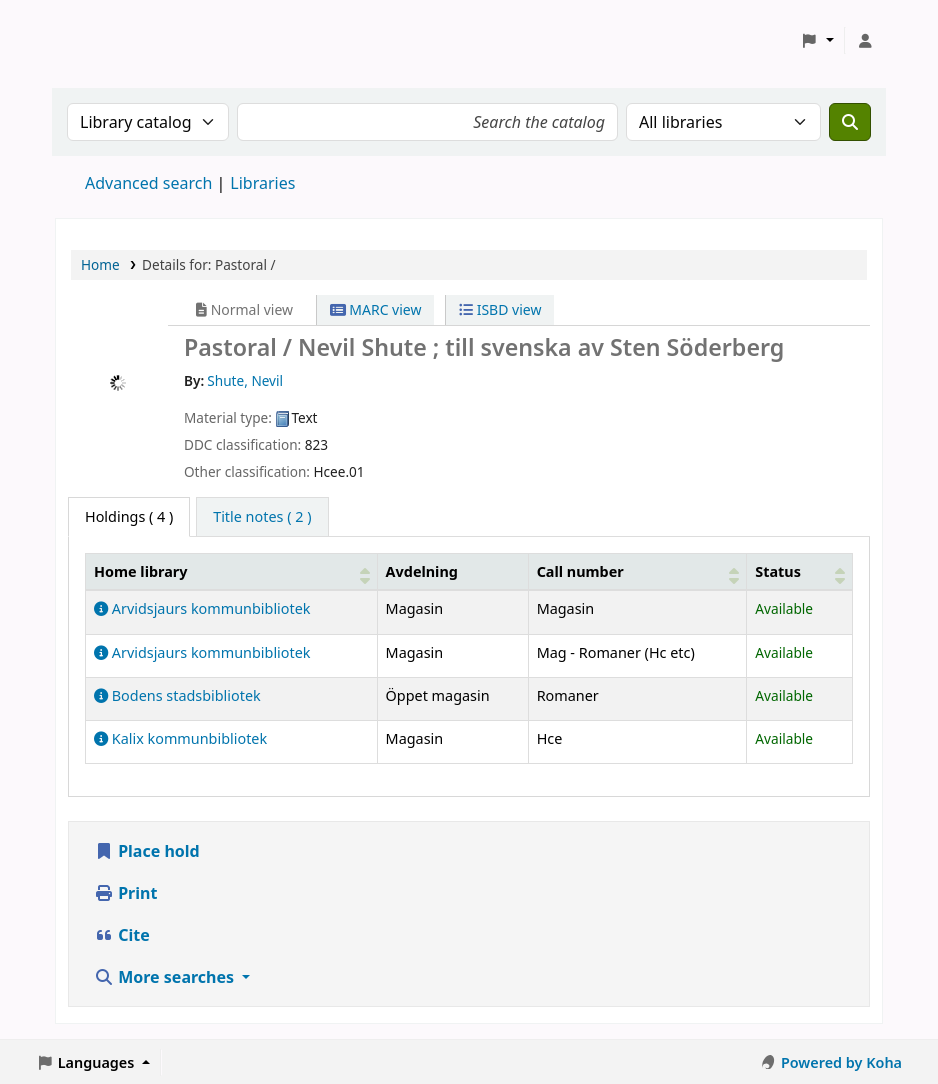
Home (100, 264)
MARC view (376, 309)
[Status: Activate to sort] (800, 571)
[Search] (850, 122)
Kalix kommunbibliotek (180, 738)
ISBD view (500, 309)
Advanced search (148, 183)
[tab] (262, 517)
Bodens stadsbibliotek (177, 695)
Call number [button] (580, 571)
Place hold (147, 851)
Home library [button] (140, 571)
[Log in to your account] (865, 41)
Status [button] (778, 571)
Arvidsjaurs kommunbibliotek (202, 608)
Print (125, 893)
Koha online (106, 40)
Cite (122, 935)
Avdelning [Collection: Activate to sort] (422, 571)
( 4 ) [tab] (129, 516)
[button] (817, 41)
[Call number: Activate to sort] (637, 571)
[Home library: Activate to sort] (232, 571)
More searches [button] (166, 977)
